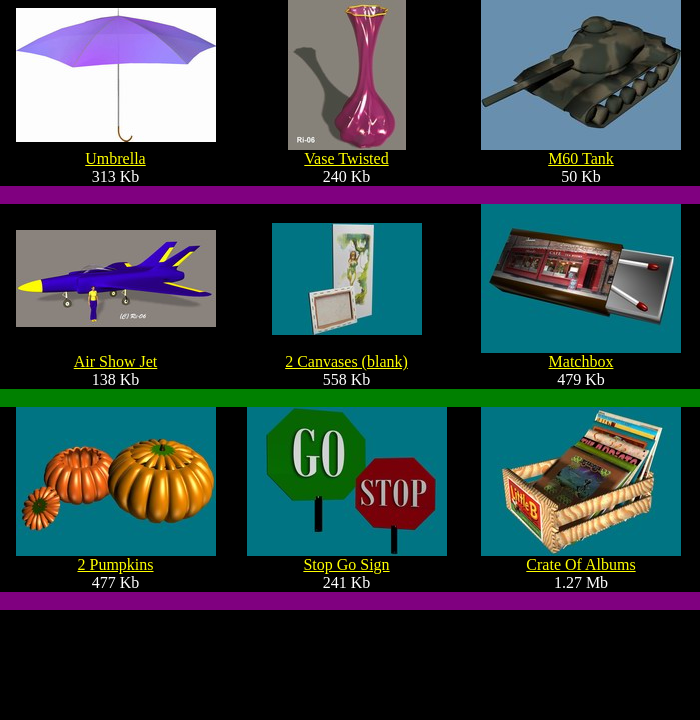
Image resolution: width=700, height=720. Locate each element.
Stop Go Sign (346, 564)
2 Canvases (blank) (346, 361)
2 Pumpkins (115, 564)
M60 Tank (581, 158)
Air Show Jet (116, 361)
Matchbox (581, 361)
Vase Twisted (346, 158)
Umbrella (115, 158)
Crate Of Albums (580, 564)
